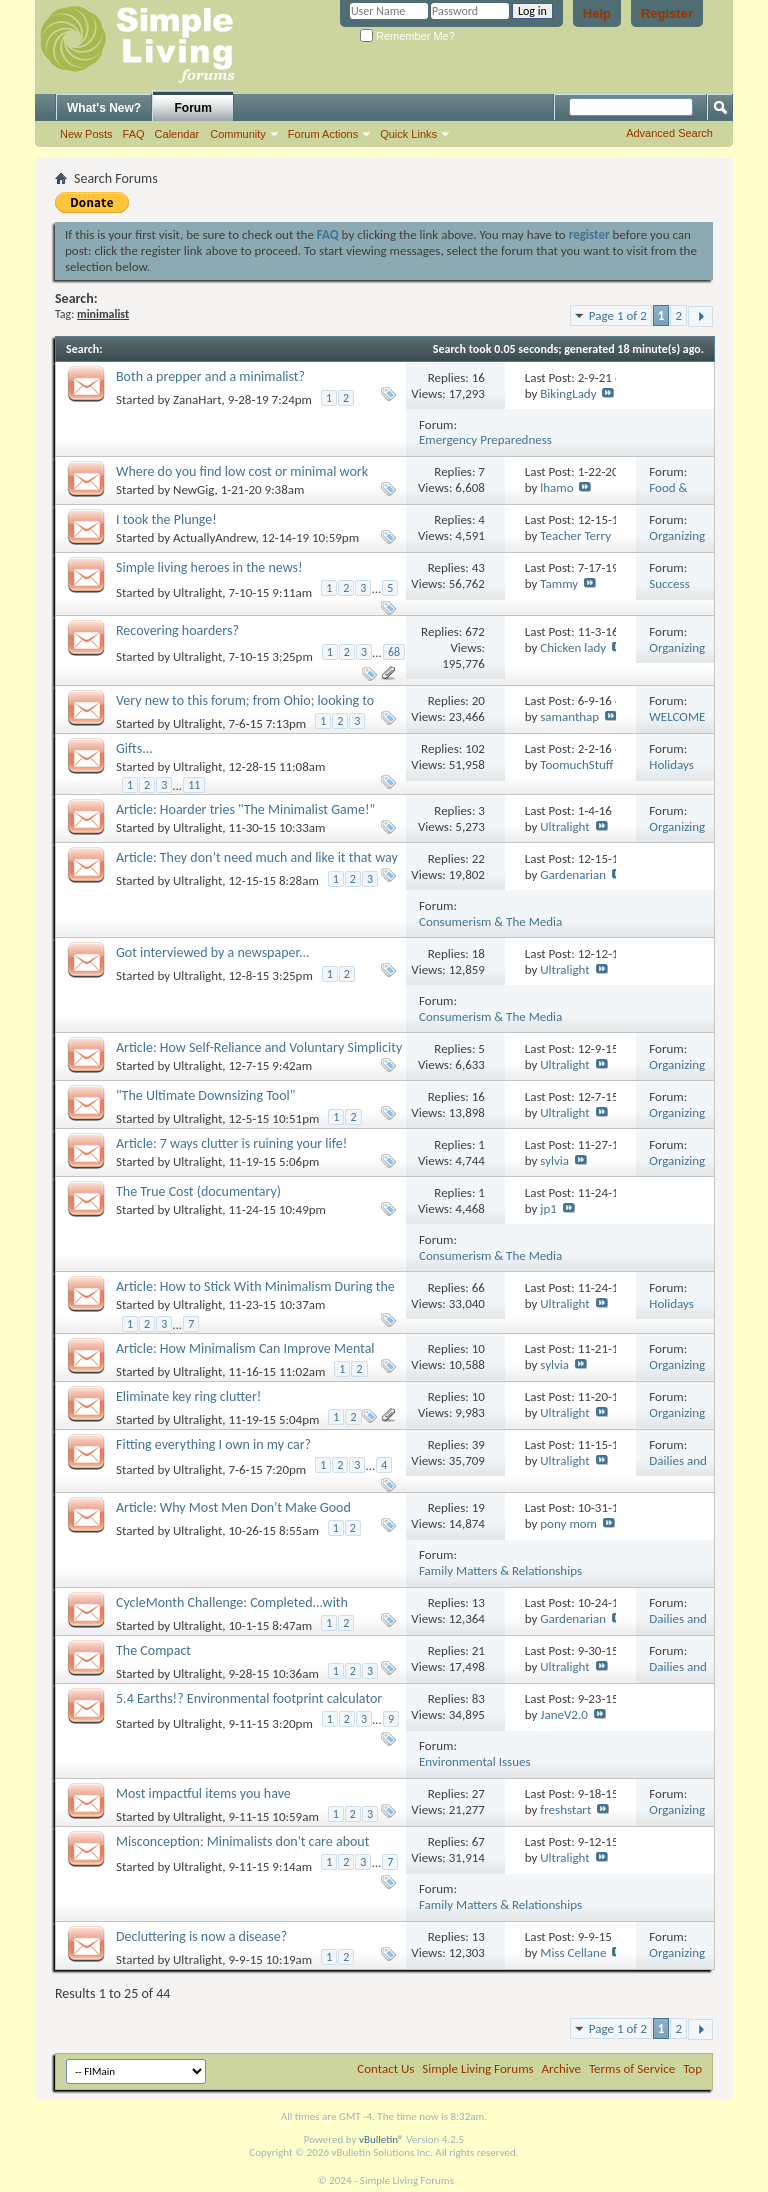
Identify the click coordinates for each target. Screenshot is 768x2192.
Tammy (559, 583)
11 (194, 785)
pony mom (568, 1523)
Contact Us (385, 2068)
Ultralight (197, 592)
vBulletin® (381, 2139)
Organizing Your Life (677, 543)
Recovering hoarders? (177, 630)
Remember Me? (407, 36)
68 (394, 652)
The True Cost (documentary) (198, 1191)
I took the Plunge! (166, 519)
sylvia (554, 1160)
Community (238, 134)
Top (692, 2068)
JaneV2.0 (564, 1714)
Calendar (177, 134)
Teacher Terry (575, 535)
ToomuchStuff (576, 764)
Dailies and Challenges (678, 1468)
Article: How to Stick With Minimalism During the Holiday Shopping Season (255, 1295)
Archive (561, 2068)
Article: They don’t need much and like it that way (257, 857)
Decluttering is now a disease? (201, 1936)
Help (597, 13)
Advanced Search (669, 133)
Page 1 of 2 (618, 315)
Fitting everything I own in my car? (213, 1444)
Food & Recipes (669, 495)
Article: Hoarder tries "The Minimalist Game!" (245, 809)
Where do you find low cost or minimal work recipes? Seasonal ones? (242, 480)
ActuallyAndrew (214, 537)
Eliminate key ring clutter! (188, 1396)
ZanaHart (197, 400)
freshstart (565, 1809)
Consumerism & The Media (490, 921)
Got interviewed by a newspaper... (213, 952)
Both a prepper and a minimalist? (210, 376)
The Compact (153, 1650)
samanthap (569, 716)
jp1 (548, 1208)
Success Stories (669, 591)
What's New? (104, 108)
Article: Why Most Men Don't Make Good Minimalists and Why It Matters (233, 1516)
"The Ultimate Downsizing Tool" (205, 1095)
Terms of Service (632, 2068)
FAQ (134, 134)
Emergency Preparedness (485, 439)
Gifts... (134, 748)
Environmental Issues (475, 1761)
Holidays (671, 764)
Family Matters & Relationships (500, 1570)
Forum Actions (323, 134)
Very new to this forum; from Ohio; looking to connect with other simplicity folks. (245, 709)
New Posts (86, 134)
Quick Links (408, 134)
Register (667, 13)
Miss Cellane (573, 1952)
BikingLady (568, 393)
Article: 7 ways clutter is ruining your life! (231, 1143)
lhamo (556, 487)
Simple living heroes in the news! (209, 567)
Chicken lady (573, 647)
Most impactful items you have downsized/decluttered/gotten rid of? (222, 1802)
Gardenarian (573, 874)
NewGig (194, 489)
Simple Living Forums (477, 2068)
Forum (193, 108)
